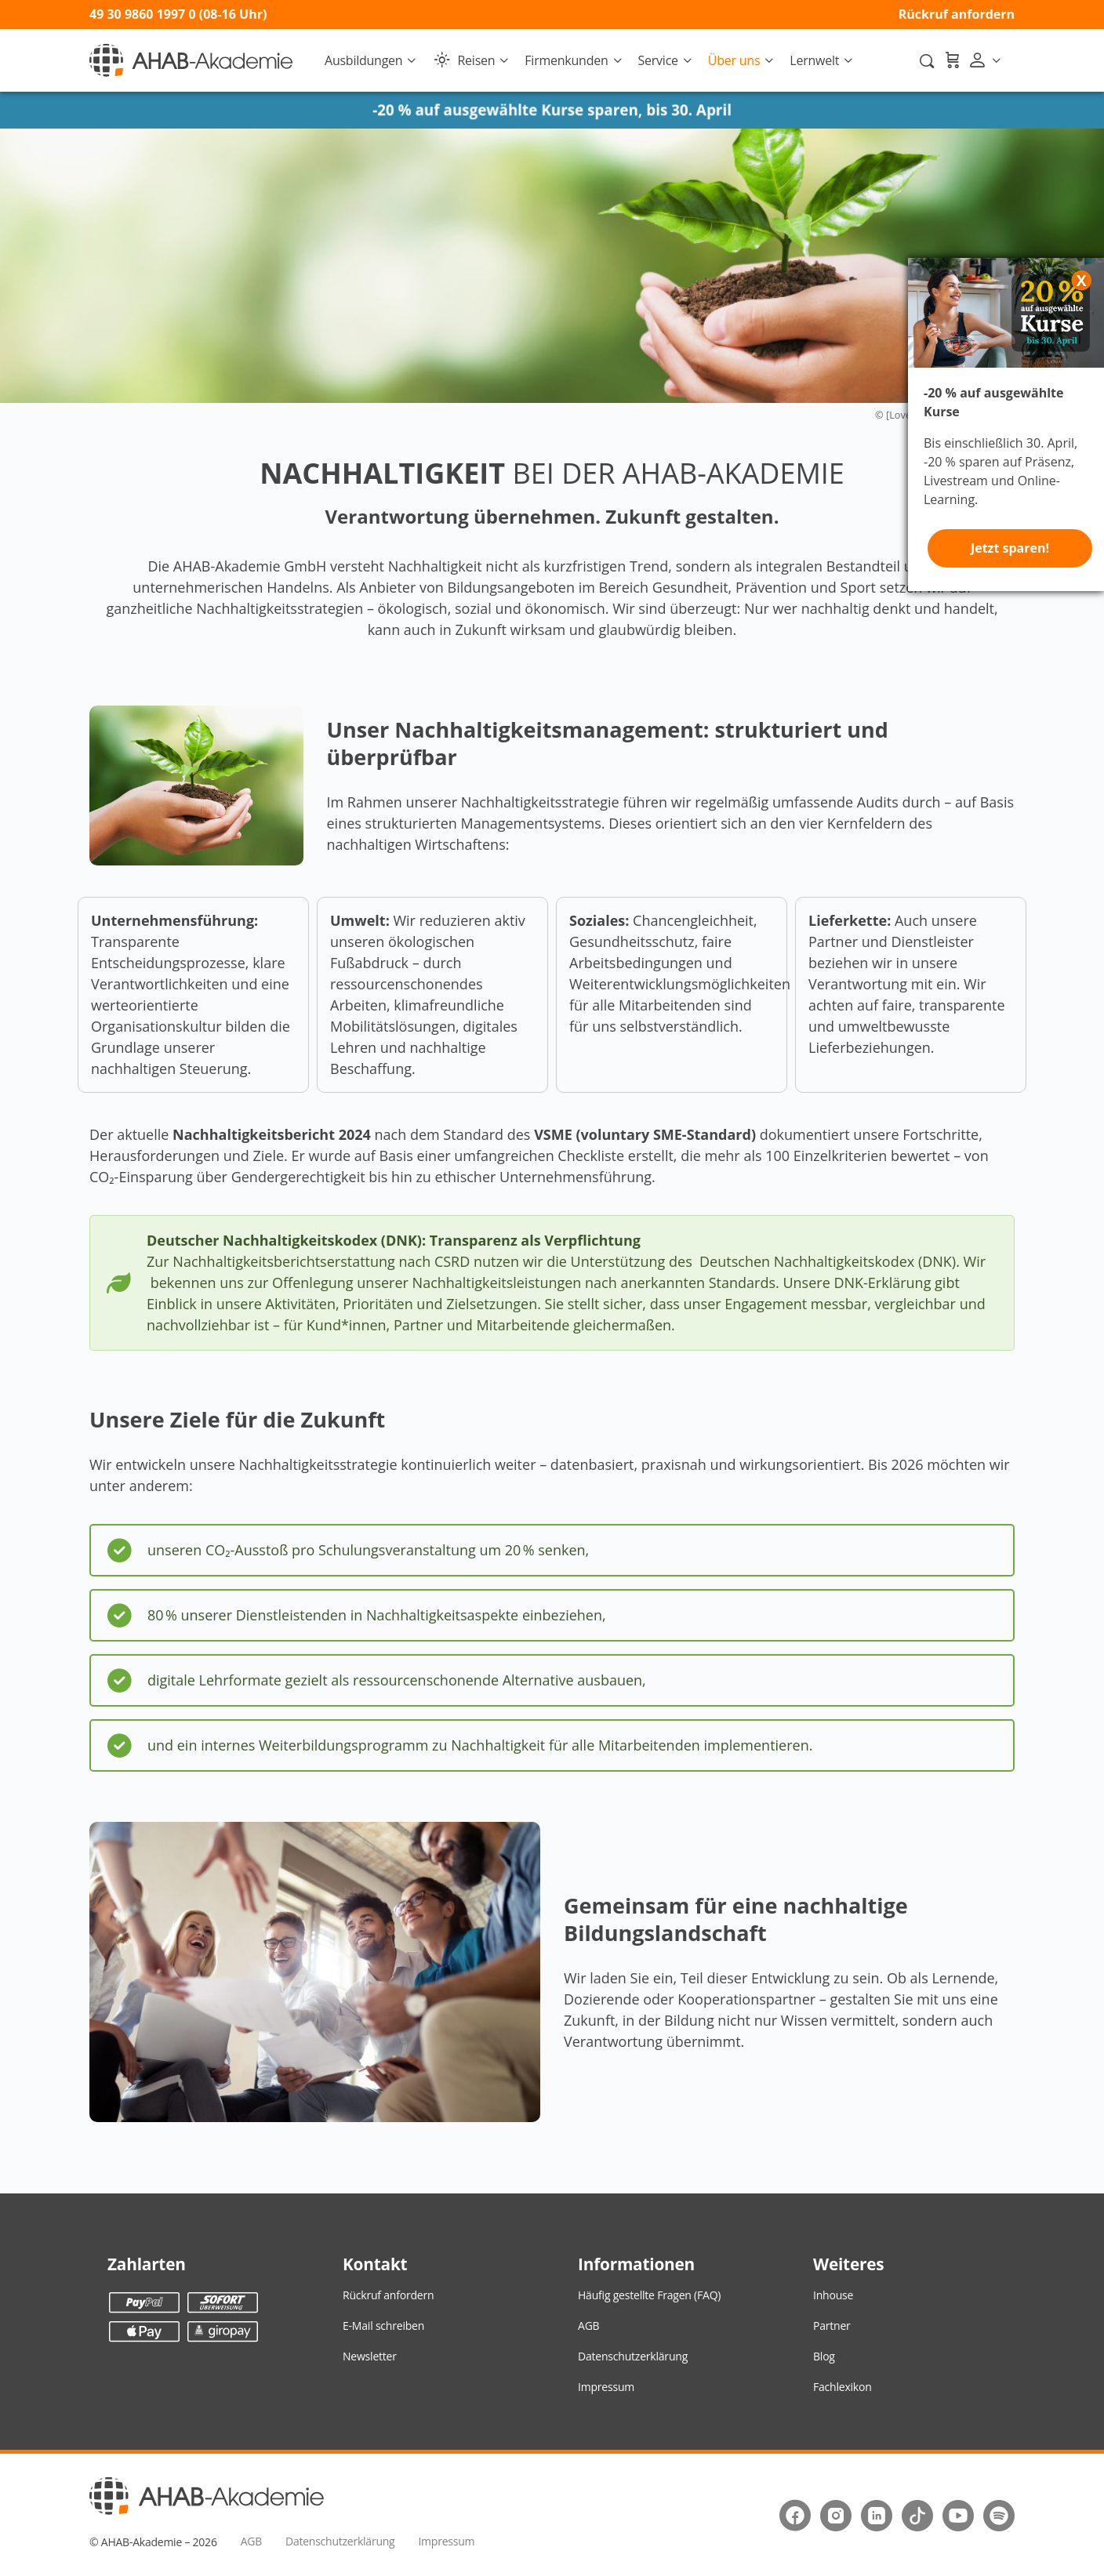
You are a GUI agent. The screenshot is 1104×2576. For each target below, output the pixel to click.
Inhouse (833, 2295)
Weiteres (848, 2264)
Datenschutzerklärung (633, 2356)
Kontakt (375, 2264)
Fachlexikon (842, 2386)
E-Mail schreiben (383, 2325)
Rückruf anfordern (957, 14)
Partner (832, 2325)
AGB (588, 2325)
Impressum (606, 2386)
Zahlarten (146, 2264)
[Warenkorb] (951, 60)
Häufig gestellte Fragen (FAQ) (649, 2295)
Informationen (636, 2264)
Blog (824, 2356)
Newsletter (370, 2356)
